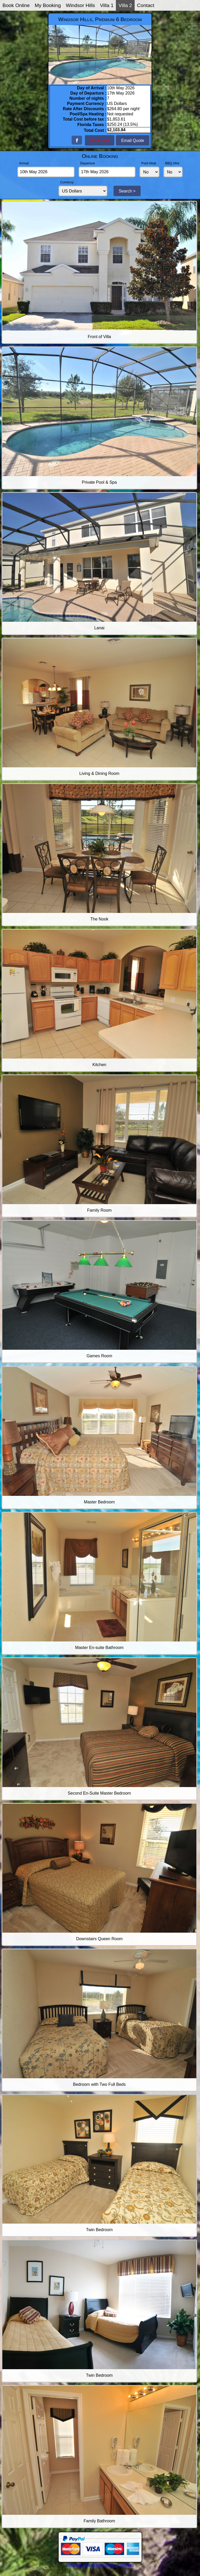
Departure (87, 163)
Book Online (16, 5)
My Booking (48, 5)
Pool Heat (148, 163)
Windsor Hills (80, 5)
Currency (67, 182)
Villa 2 (125, 5)
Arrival (23, 163)
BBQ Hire (172, 163)
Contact (145, 5)
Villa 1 (107, 5)
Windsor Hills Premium (113, 2564)
